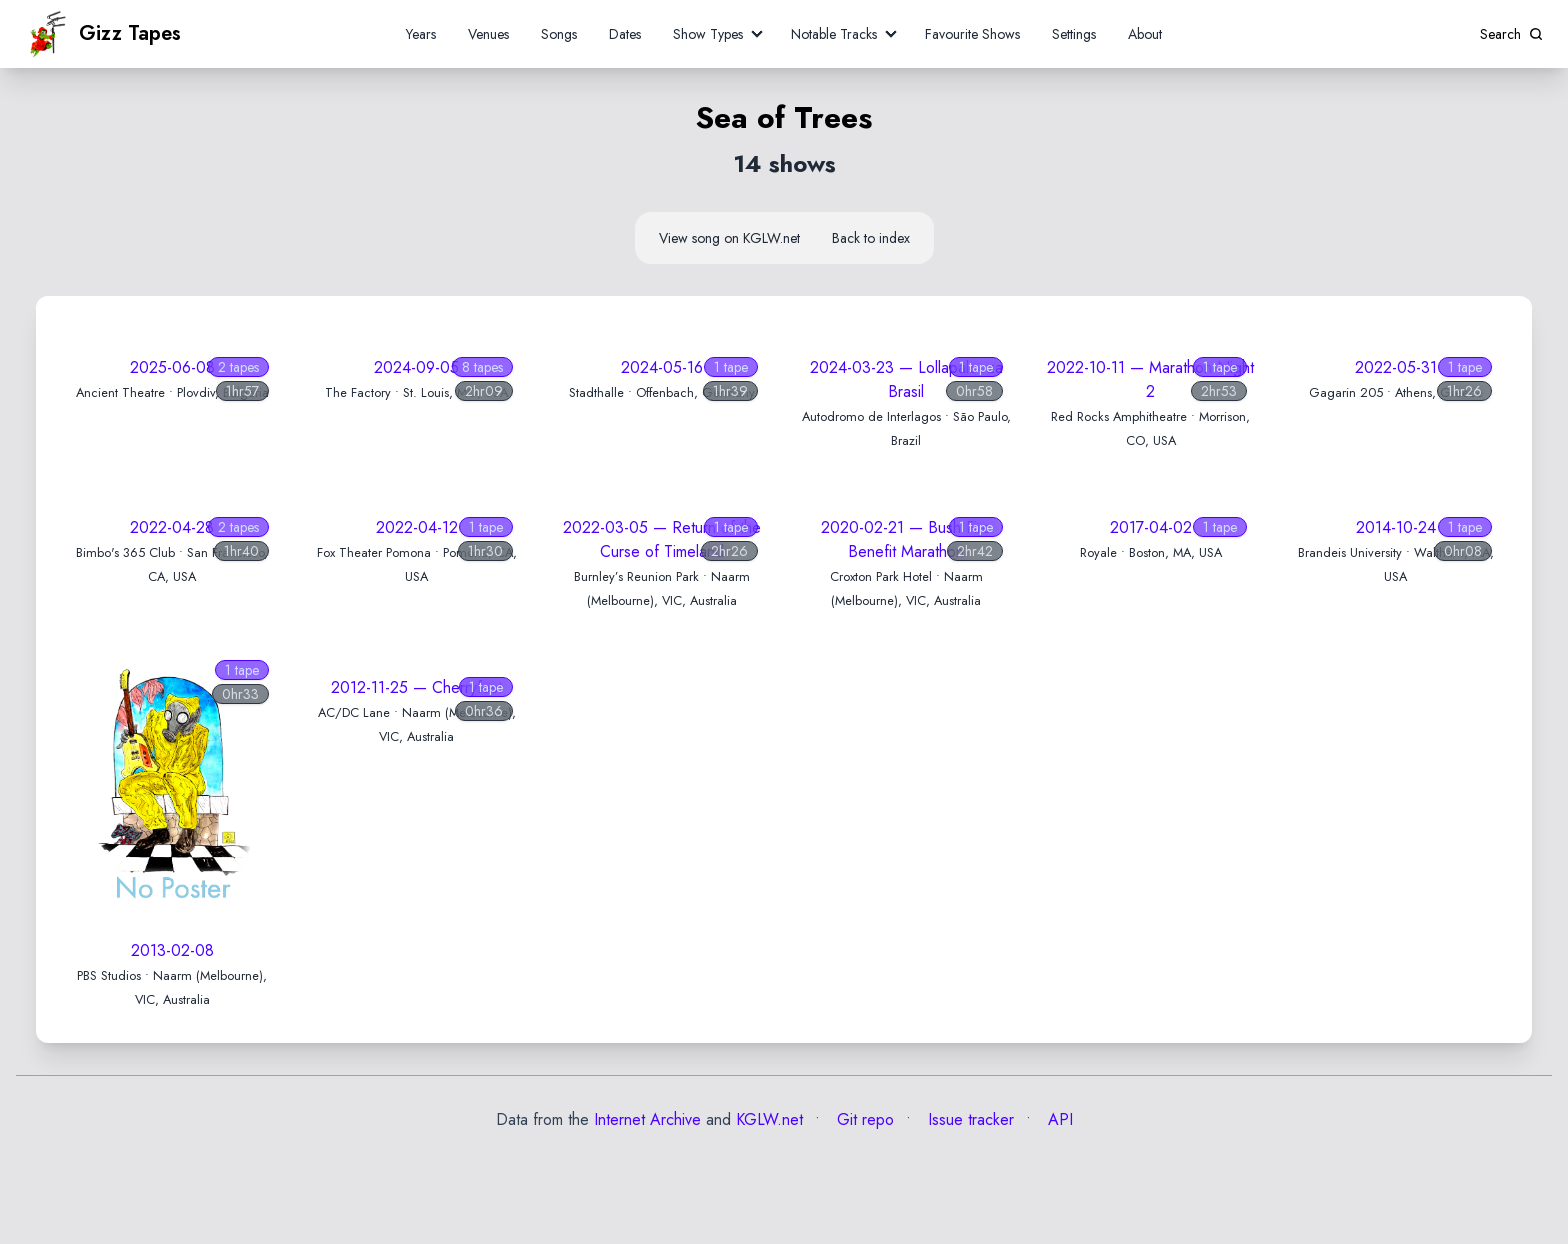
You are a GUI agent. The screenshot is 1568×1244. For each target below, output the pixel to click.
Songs (559, 34)
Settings (1074, 34)
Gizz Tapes (103, 34)
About (1145, 34)
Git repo (863, 1119)
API (1058, 1119)
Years (421, 34)
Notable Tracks (834, 34)
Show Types (708, 34)
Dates (625, 34)
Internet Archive (647, 1119)
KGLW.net (769, 1119)
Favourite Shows (972, 34)
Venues (488, 34)
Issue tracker (968, 1119)
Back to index (871, 238)
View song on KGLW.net (729, 238)
